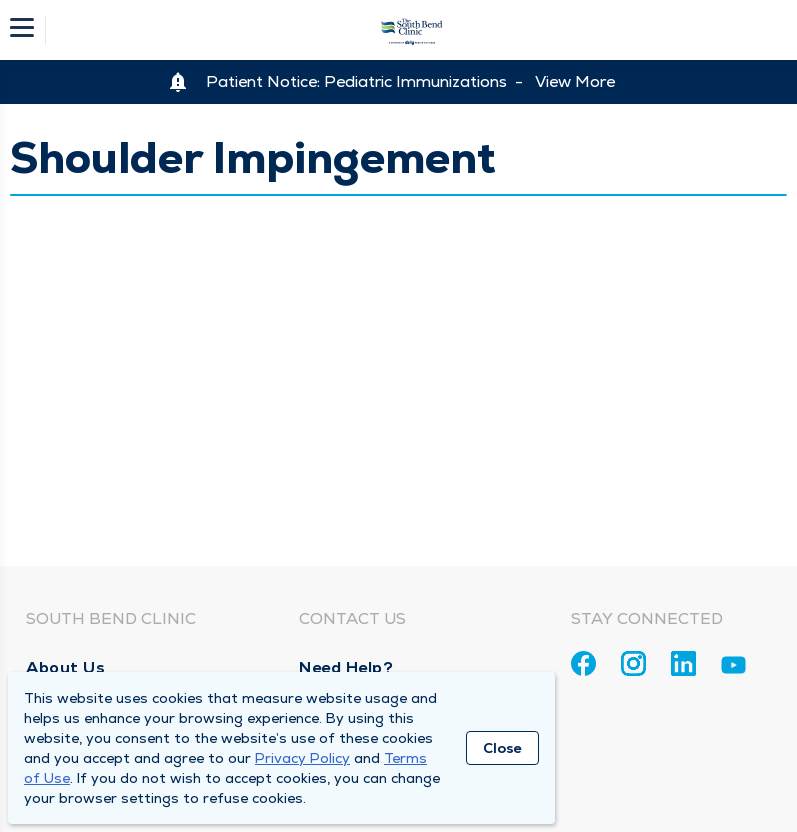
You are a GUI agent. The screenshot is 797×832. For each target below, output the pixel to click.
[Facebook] (583, 663)
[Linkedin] (683, 663)
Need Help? (346, 667)
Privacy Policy (302, 758)
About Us (65, 667)
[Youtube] (733, 668)
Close (502, 748)
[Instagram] (633, 663)
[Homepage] (412, 30)
